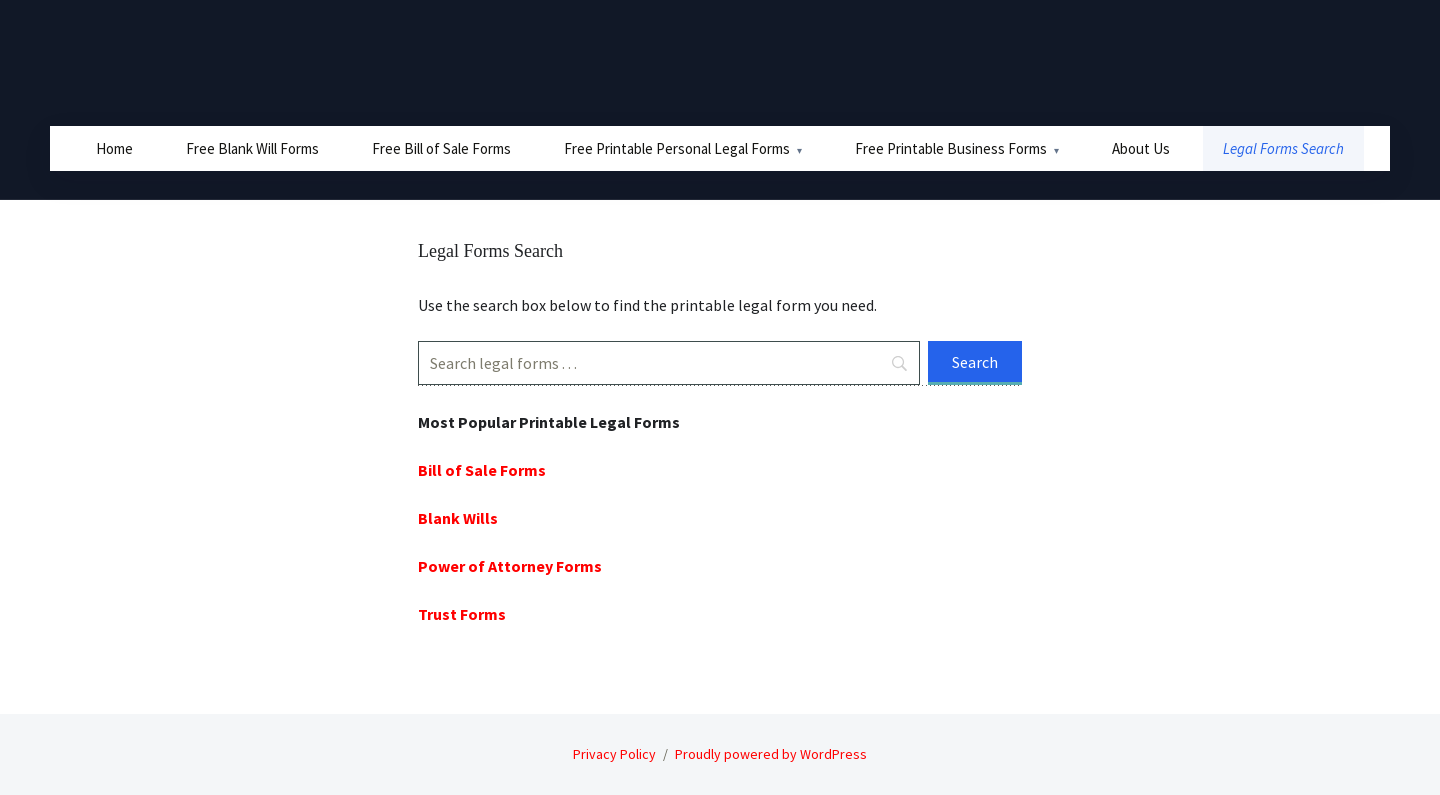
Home (114, 148)
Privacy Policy (614, 754)
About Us (1141, 148)
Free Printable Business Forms (951, 148)
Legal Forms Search (1283, 148)
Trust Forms (462, 614)
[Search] (669, 363)
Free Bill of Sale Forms (441, 148)
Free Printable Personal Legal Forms (677, 148)
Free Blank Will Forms (252, 148)
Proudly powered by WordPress (771, 754)
